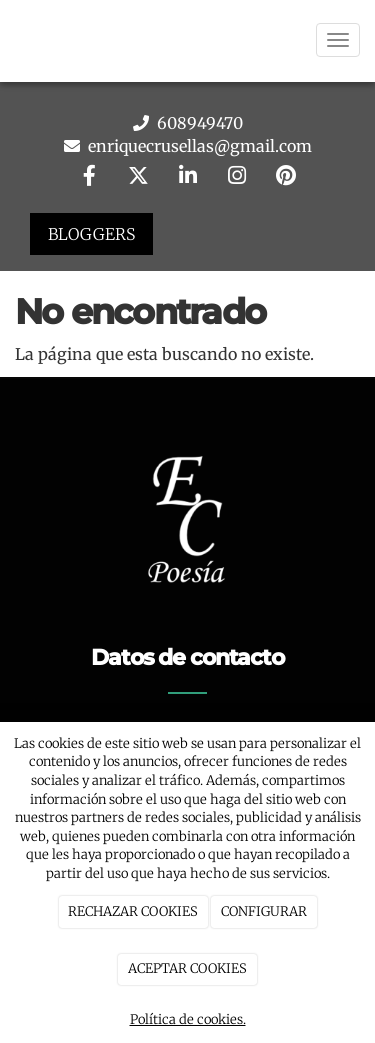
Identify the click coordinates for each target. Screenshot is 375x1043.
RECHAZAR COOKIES (133, 911)
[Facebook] (89, 177)
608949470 (198, 123)
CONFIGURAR (264, 911)
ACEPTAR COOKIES (187, 968)
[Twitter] (138, 177)
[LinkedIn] (188, 177)
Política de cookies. (188, 1019)
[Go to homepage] (10, 40)
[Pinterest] (286, 177)
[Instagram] (237, 177)
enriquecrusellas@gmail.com (198, 146)
